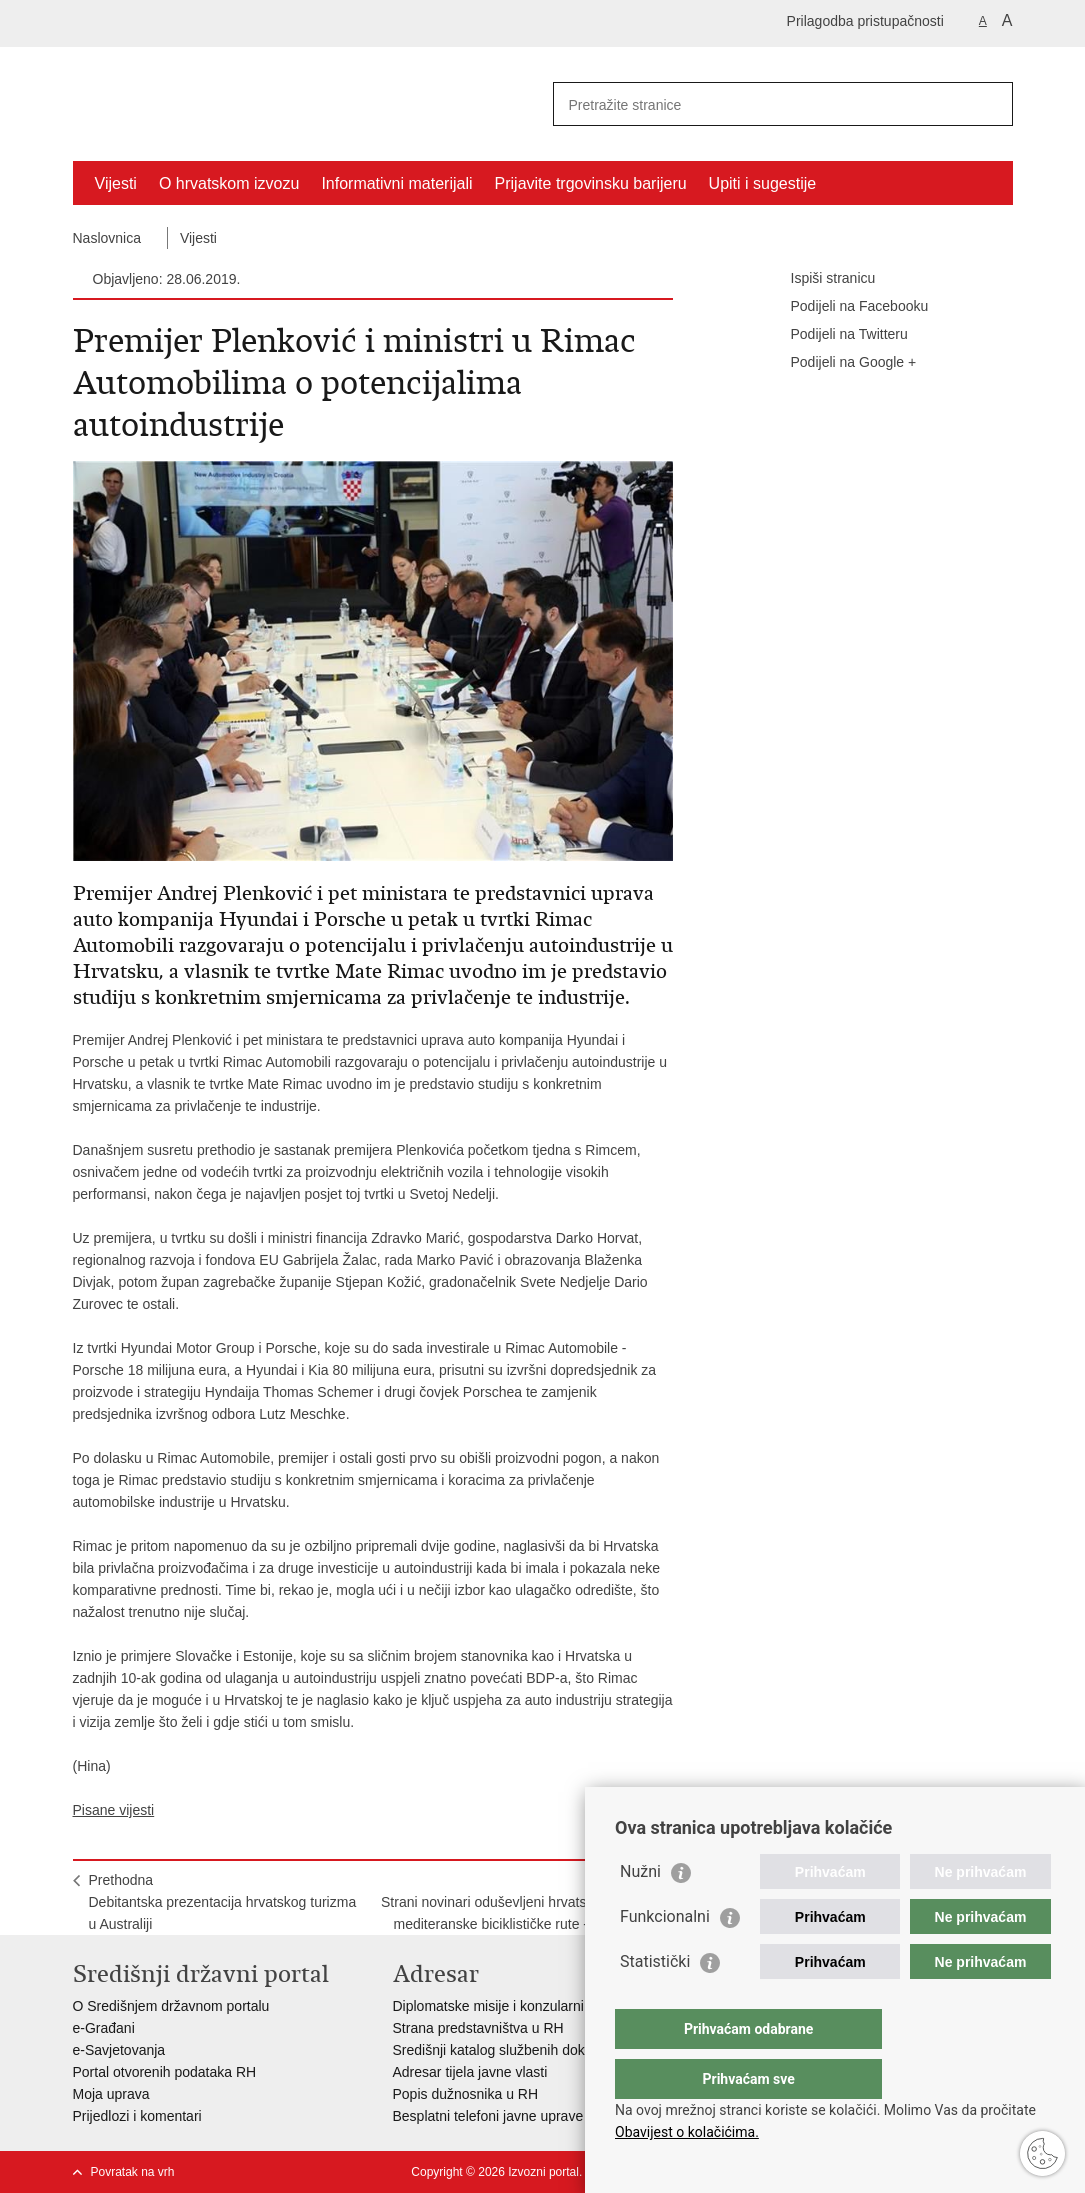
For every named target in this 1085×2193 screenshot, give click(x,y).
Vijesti (116, 183)
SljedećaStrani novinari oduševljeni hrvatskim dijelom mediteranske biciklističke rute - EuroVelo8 (518, 1902)
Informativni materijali (396, 183)
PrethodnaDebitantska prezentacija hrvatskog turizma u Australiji (223, 1902)
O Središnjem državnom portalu (171, 2006)
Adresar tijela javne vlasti (470, 2072)
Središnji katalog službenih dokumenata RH (528, 2050)
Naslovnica (107, 238)
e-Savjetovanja (119, 2050)
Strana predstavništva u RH (478, 2028)
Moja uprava (111, 2094)
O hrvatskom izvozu (229, 183)
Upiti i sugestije (763, 183)
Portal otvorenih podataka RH (165, 2072)
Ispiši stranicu (819, 279)
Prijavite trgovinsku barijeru (591, 183)
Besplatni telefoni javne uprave (488, 2116)
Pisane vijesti (114, 1810)
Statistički (655, 2001)
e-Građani (104, 2028)
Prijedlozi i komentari (137, 2116)
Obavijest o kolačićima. (687, 2132)
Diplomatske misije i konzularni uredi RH (518, 2006)
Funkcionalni (665, 1956)
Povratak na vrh (133, 2172)
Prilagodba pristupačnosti (865, 21)
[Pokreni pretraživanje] (990, 104)
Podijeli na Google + (840, 363)
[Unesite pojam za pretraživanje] (761, 104)
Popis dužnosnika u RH (466, 2094)
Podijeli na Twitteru (835, 335)
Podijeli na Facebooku (846, 307)
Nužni (640, 1911)
